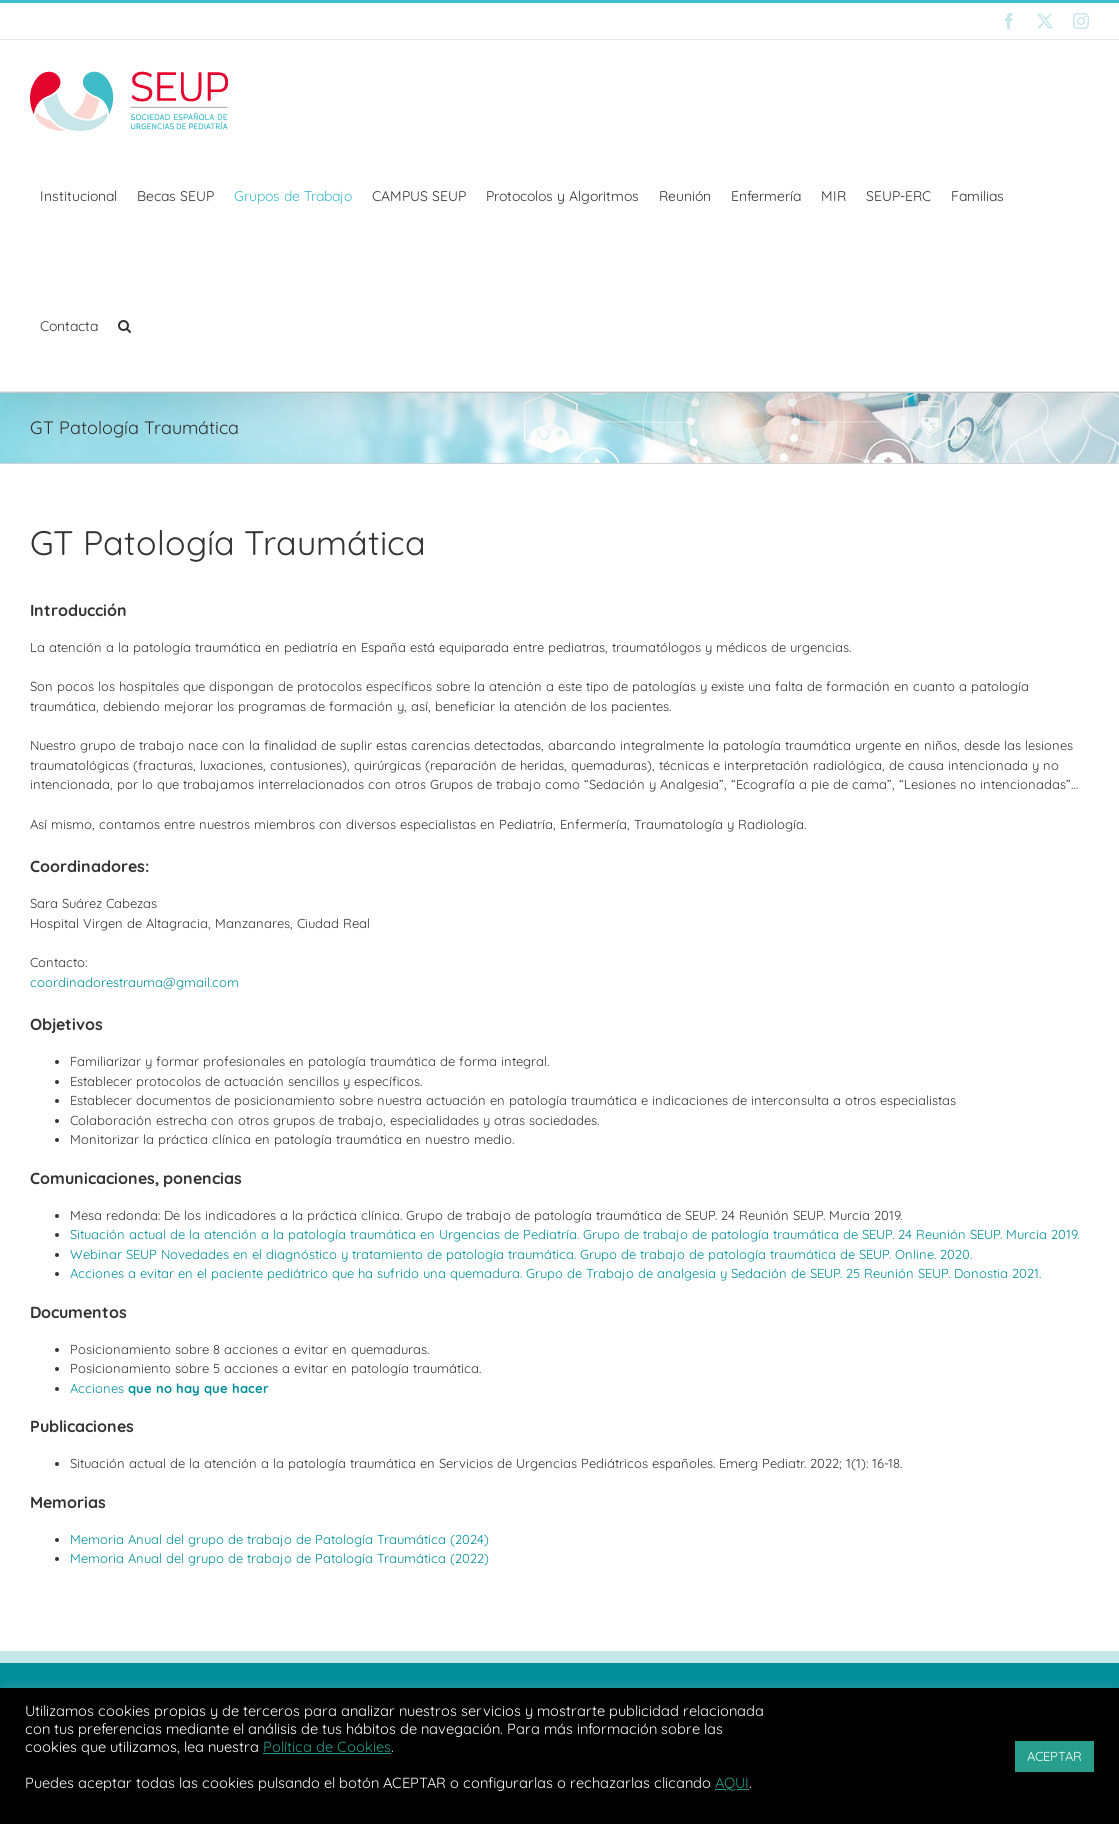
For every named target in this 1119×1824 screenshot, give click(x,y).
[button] (124, 326)
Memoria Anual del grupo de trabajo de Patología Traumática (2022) (279, 1558)
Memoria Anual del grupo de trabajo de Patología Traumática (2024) (279, 1539)
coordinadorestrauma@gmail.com (134, 982)
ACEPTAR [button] (1054, 1756)
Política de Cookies (327, 1746)
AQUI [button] (732, 1782)
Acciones (169, 1388)
